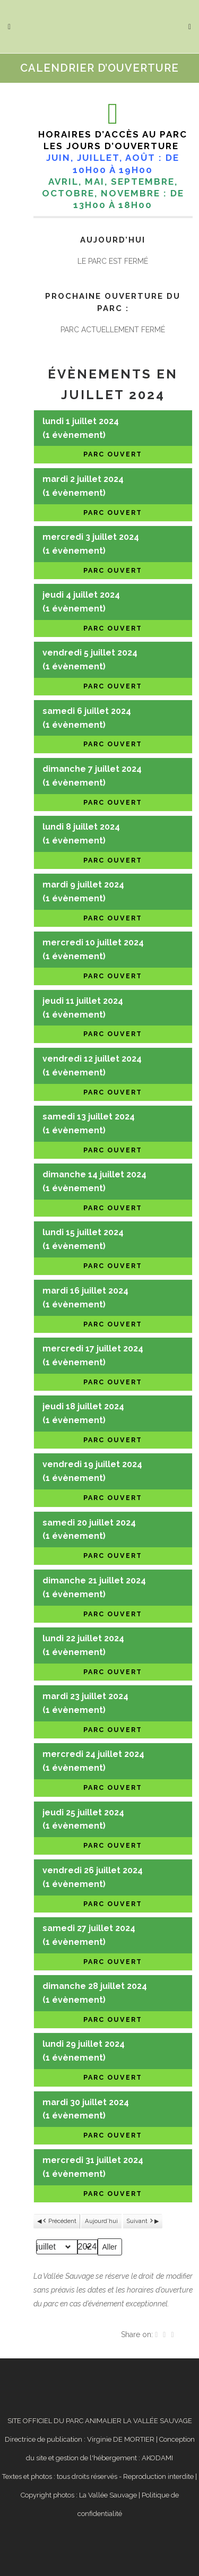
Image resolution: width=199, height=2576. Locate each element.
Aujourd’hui (101, 2221)
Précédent (58, 2221)
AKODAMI (157, 2458)
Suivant (140, 2221)
